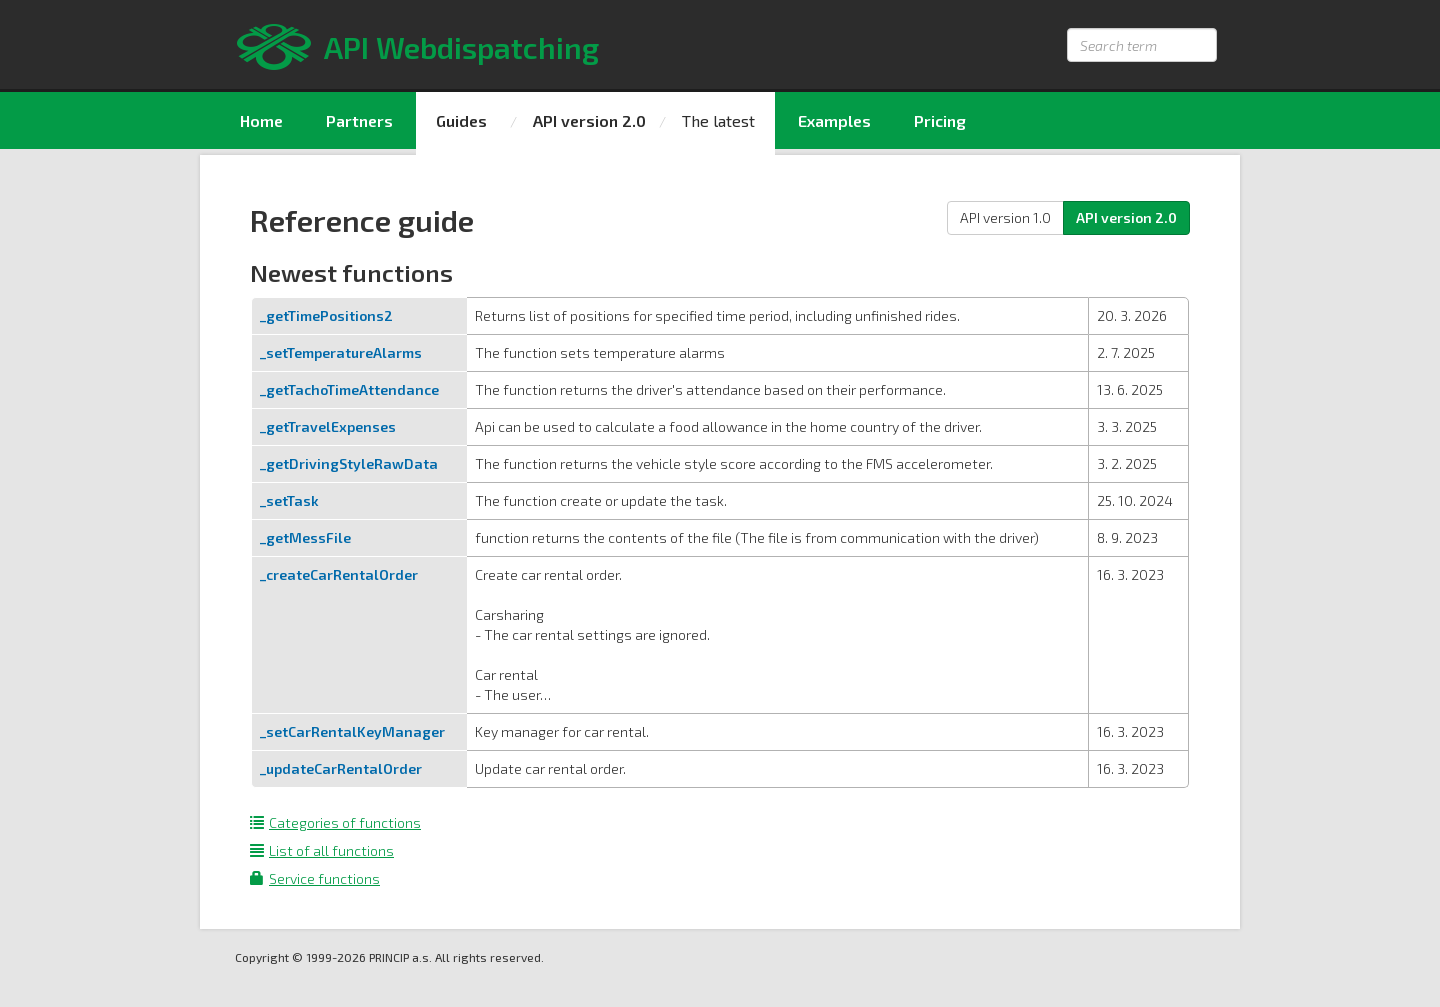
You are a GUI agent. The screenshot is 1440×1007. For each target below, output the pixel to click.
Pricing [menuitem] (940, 120)
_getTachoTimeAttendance (349, 389)
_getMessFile (305, 537)
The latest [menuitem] (718, 120)
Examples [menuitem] (834, 120)
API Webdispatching (461, 47)
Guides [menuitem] (461, 120)
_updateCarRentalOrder (341, 768)
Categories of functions (335, 822)
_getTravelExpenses (328, 426)
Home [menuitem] (261, 120)
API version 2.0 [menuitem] (589, 120)
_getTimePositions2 (326, 315)
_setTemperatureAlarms (341, 352)
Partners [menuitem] (359, 120)
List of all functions (322, 850)
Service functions (315, 878)
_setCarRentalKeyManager (352, 731)
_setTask (289, 500)
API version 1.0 (1005, 217)
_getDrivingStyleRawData (349, 463)
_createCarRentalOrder (339, 574)
